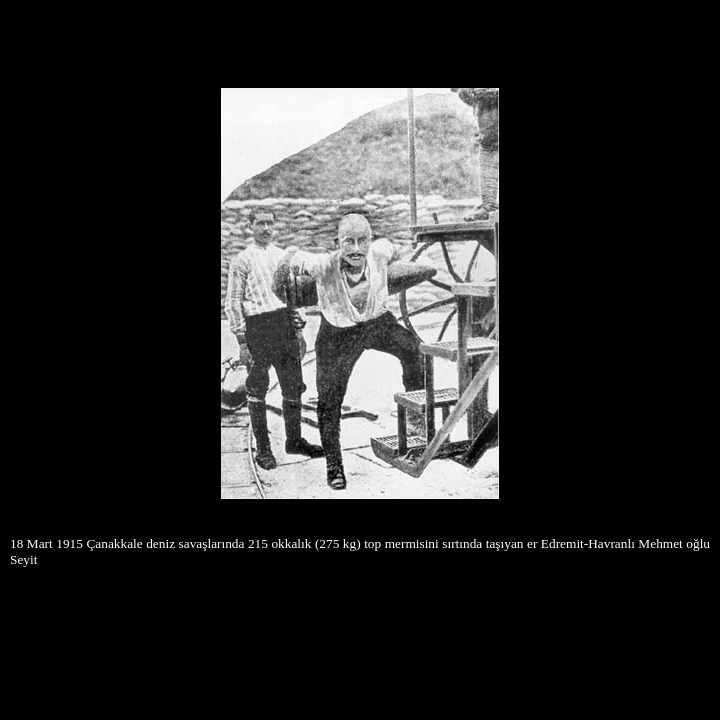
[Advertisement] (360, 38)
